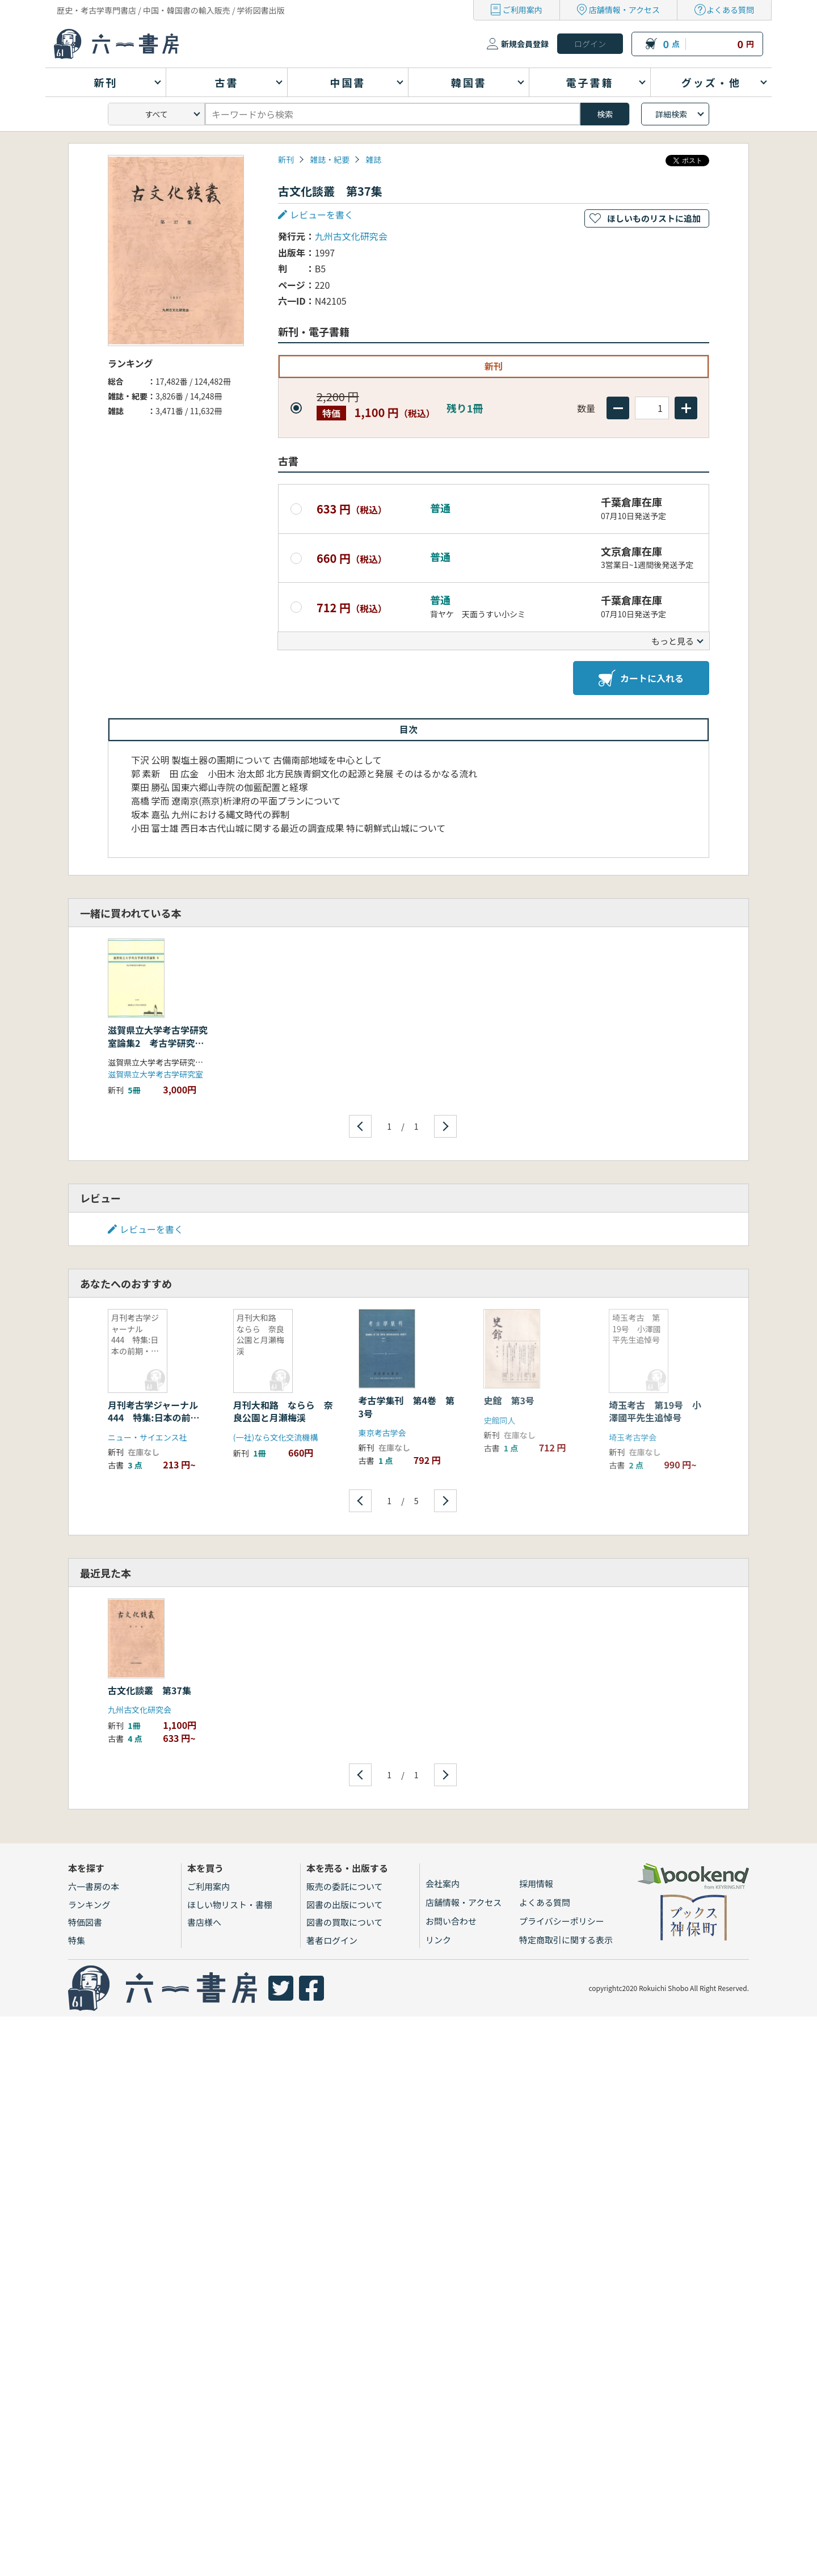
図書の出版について (344, 1904)
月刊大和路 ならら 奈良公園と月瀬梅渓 (283, 1411)
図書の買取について (344, 1922)
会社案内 (443, 1883)
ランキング (89, 1904)
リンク (438, 1940)
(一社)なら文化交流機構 (275, 1437)
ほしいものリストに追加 (654, 218)
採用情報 (536, 1883)
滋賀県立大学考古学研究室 (155, 1074)
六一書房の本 (93, 1886)
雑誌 (373, 159)
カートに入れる (641, 678)
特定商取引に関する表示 (566, 1940)
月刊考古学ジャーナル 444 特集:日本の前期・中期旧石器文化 (157, 1417)
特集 (76, 1940)
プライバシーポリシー (561, 1921)
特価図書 (85, 1922)
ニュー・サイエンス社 (147, 1437)
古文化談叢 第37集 (149, 1690)
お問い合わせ (451, 1921)
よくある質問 (730, 9)
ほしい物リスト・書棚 (229, 1904)
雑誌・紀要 (329, 159)
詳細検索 (671, 114)
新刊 (286, 159)
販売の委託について (344, 1886)
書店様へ (204, 1922)
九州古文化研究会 (351, 236)
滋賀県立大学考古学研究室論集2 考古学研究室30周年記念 (158, 1042)
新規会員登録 (525, 43)
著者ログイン (331, 1940)
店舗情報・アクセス (624, 9)
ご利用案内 (522, 9)
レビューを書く (321, 214)
